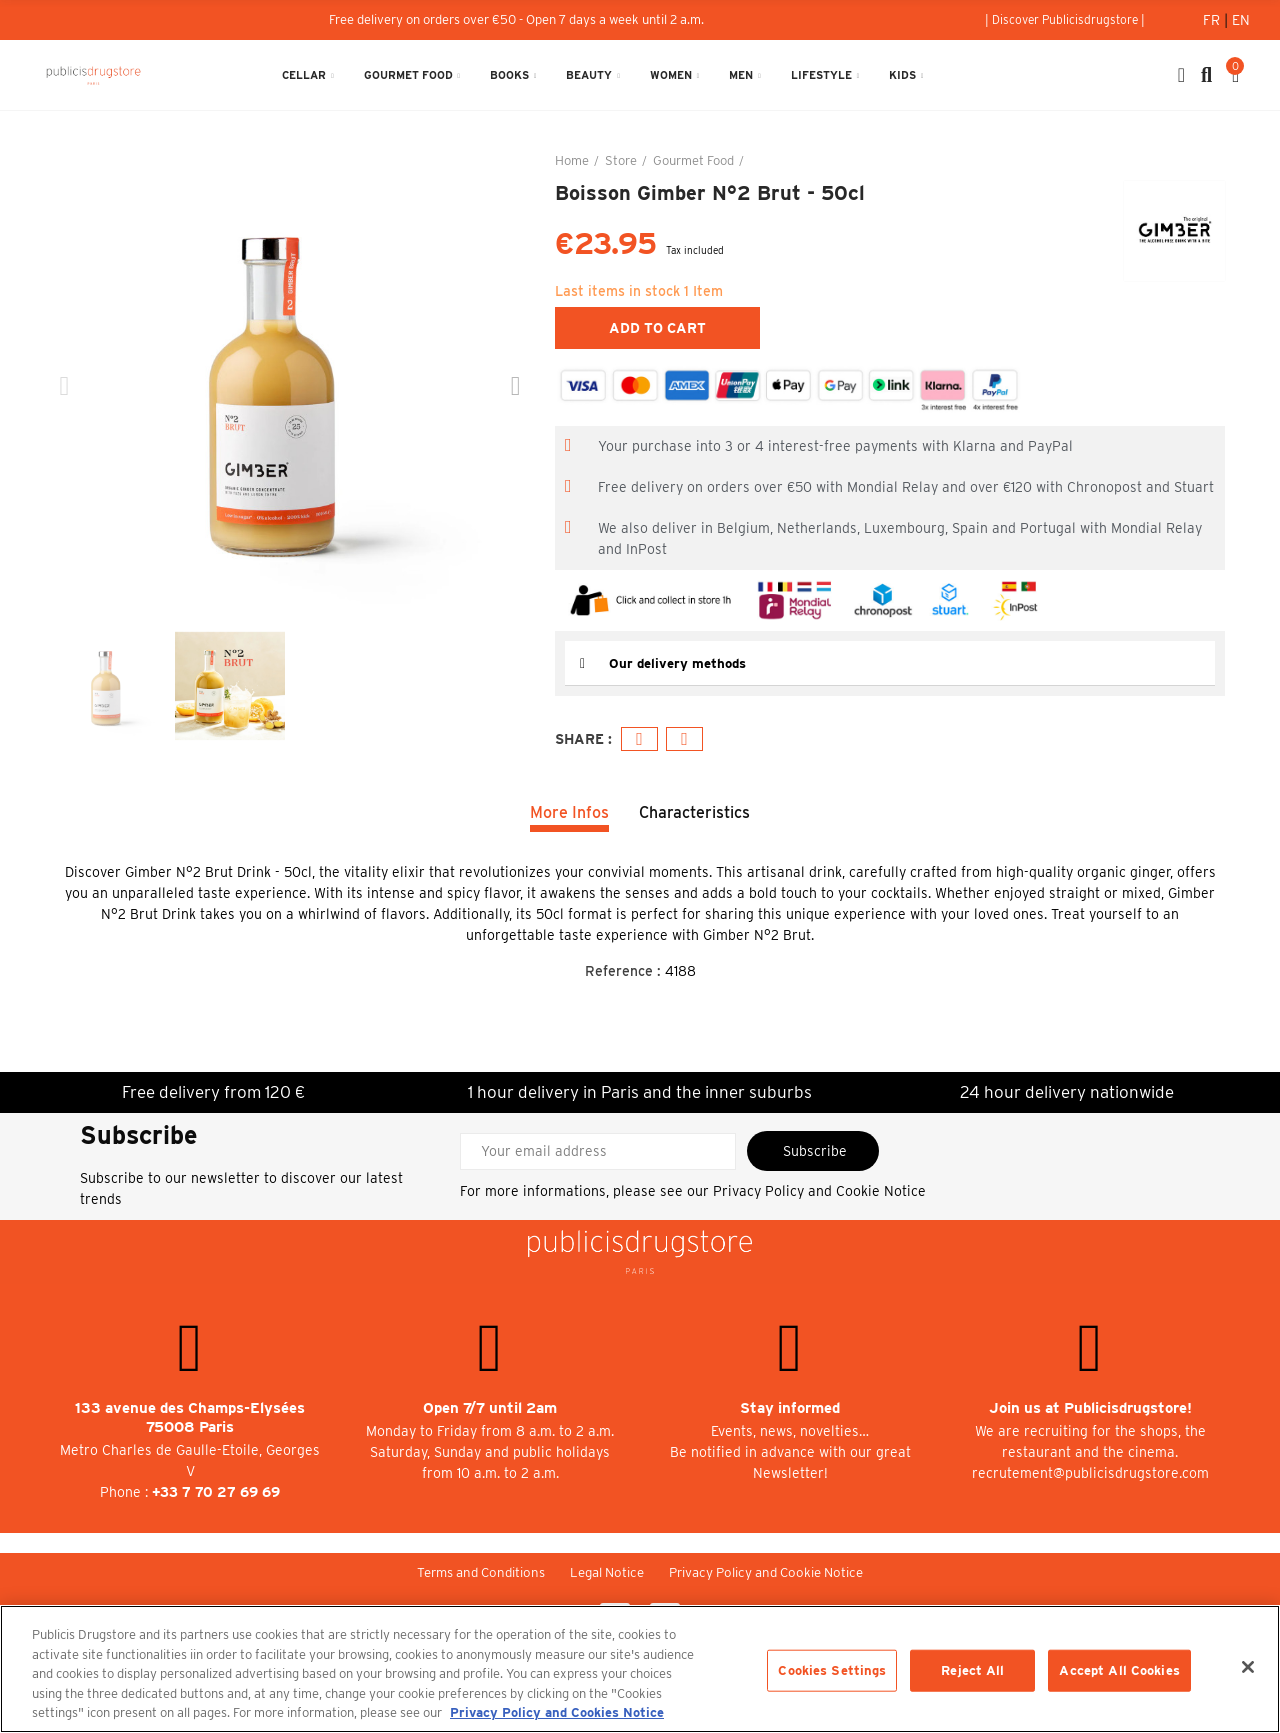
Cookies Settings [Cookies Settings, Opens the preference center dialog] (832, 1670)
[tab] (890, 663)
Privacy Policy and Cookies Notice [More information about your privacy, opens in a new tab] (557, 1712)
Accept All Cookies (1119, 1670)
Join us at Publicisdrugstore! (1090, 1408)
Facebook (639, 739)
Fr (1213, 20)
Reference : (623, 971)
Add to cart (657, 328)
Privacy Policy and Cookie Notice (819, 1191)
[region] (640, 1669)
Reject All (972, 1670)
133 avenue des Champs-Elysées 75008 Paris (190, 1417)
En (1241, 20)
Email (684, 739)
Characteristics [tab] (694, 812)
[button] (1065, 20)
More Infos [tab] (569, 812)
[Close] (1248, 1667)
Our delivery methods (681, 663)
